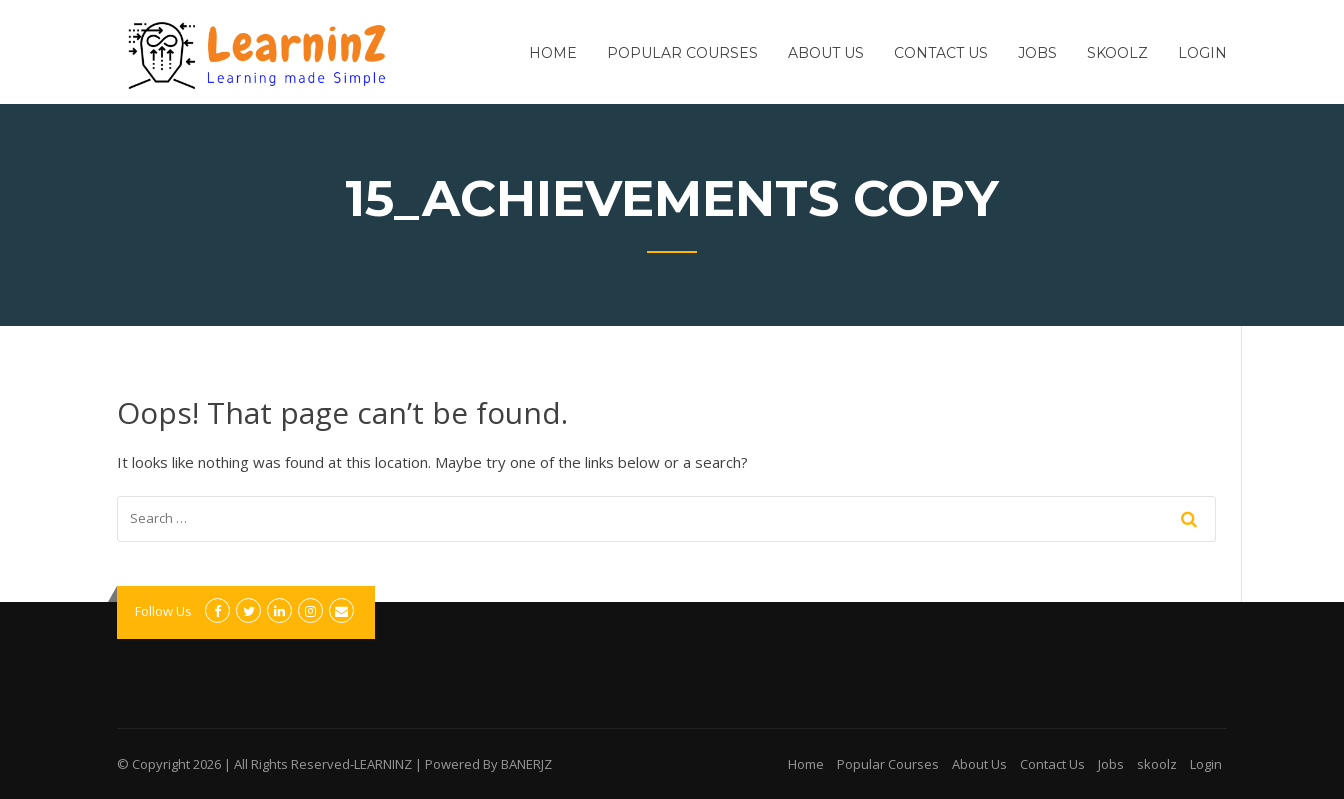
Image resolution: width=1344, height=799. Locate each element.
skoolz (1117, 53)
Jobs (1037, 53)
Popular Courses (682, 53)
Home (553, 53)
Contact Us (941, 53)
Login (1202, 53)
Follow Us (163, 611)
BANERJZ (526, 764)
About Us (826, 53)
